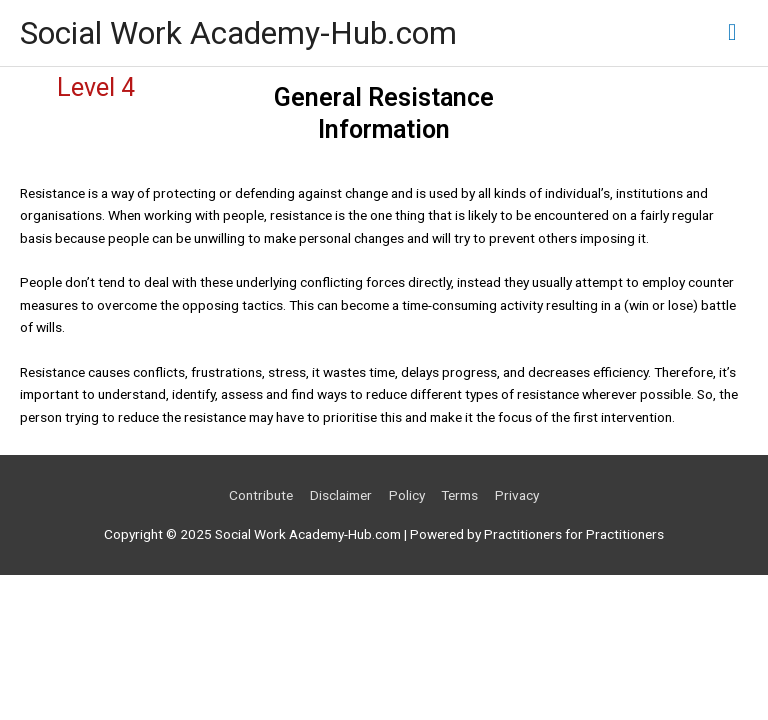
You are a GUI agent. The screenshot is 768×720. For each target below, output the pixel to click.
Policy (407, 495)
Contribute (261, 495)
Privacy (517, 495)
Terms (459, 495)
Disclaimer (341, 495)
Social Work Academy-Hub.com (238, 33)
